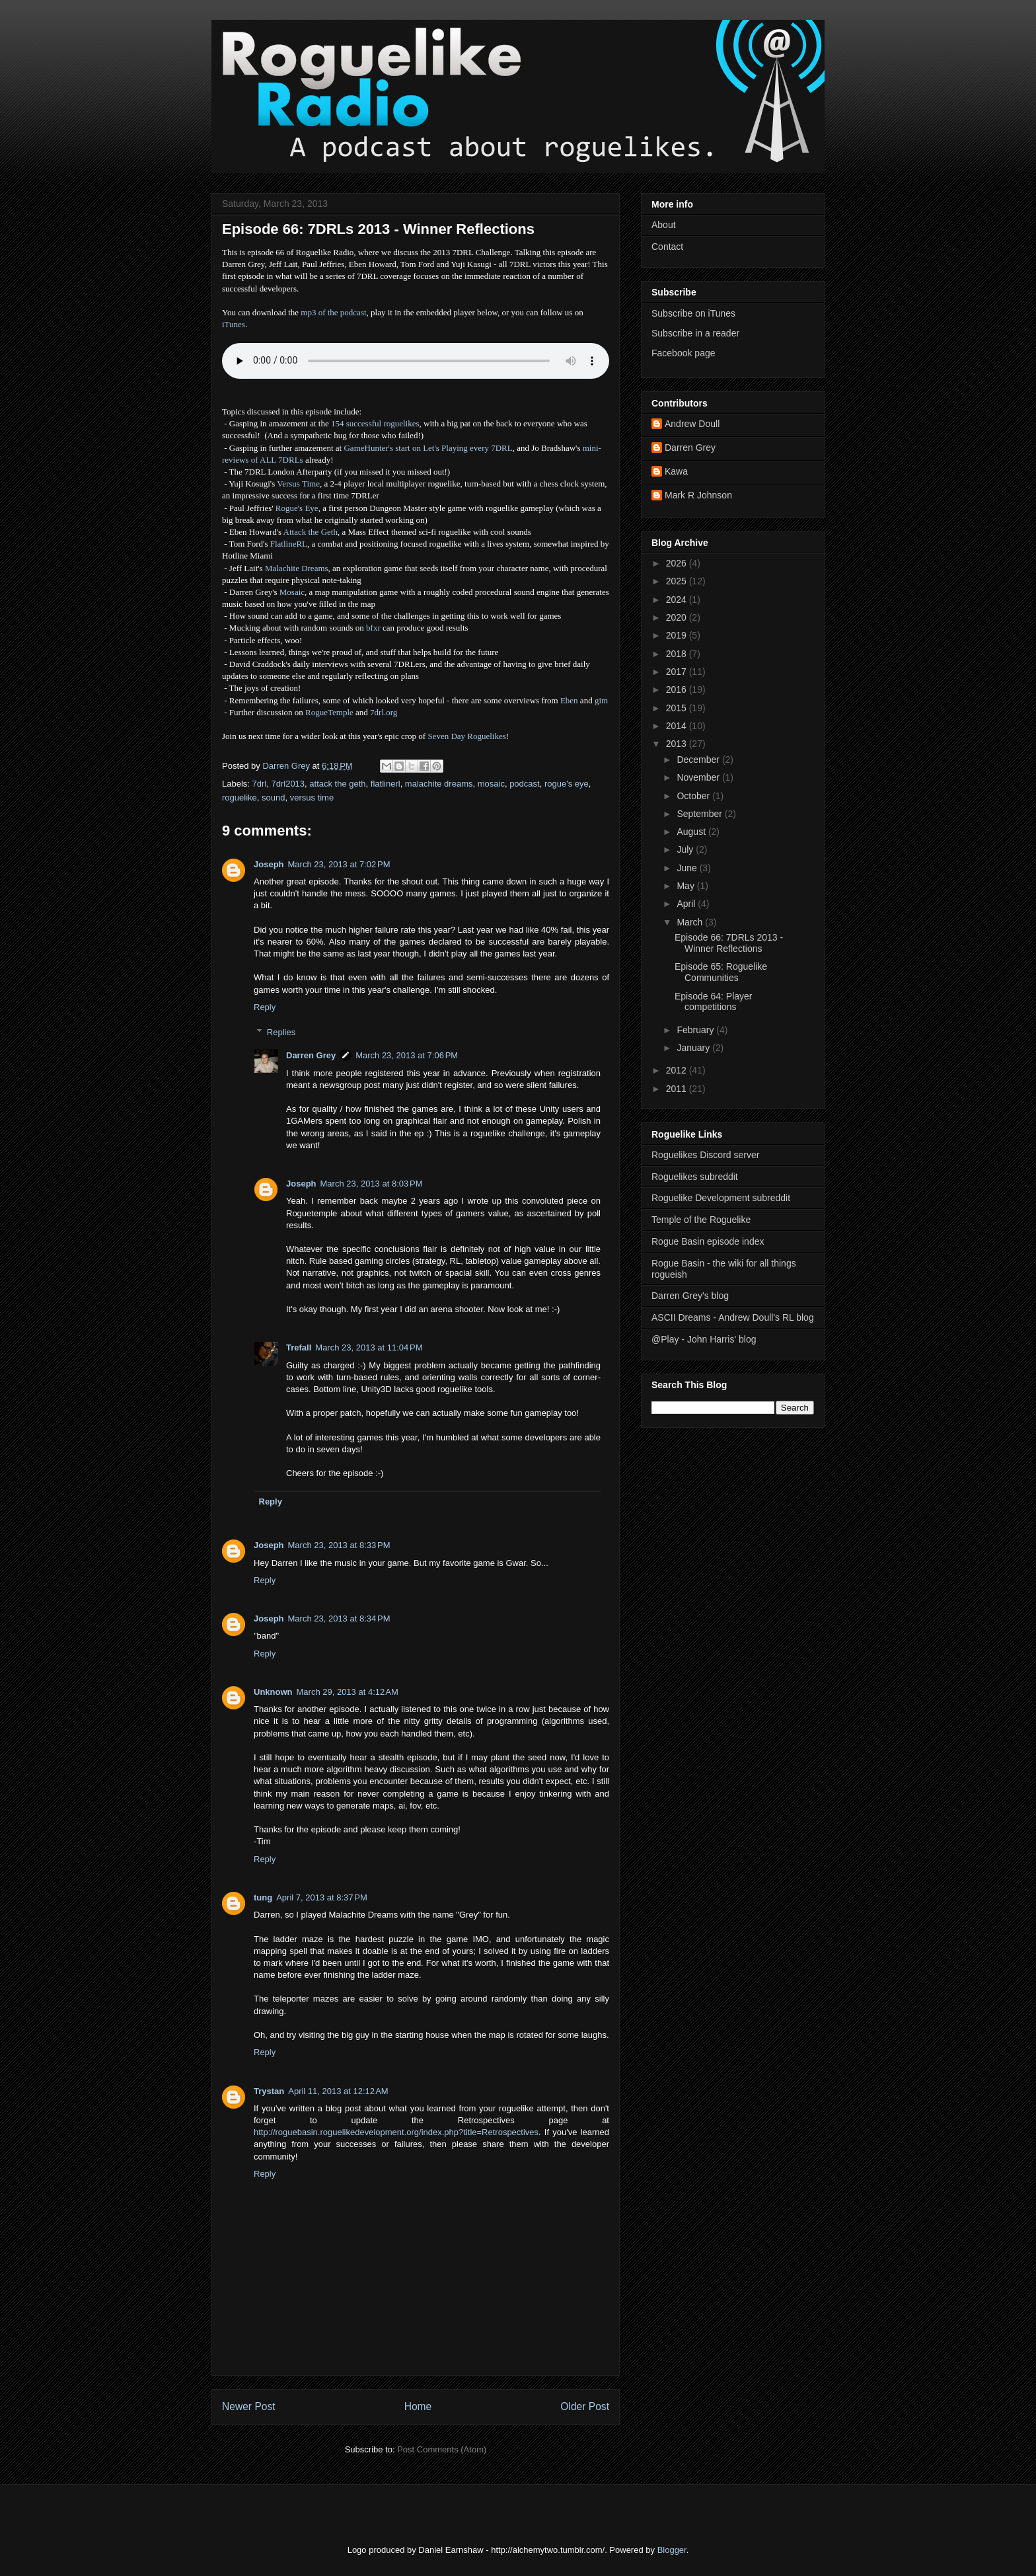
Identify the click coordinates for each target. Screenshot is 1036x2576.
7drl (259, 784)
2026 (677, 563)
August (692, 831)
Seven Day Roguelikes (466, 736)
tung (263, 1897)
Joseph (269, 864)
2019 (677, 635)
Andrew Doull (692, 423)
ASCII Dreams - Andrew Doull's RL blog (732, 1317)
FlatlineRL (288, 544)
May (686, 885)
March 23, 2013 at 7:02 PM (339, 864)
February (696, 1030)
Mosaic (292, 592)
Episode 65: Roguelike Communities (721, 972)
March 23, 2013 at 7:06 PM (406, 1055)
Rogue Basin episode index (707, 1241)
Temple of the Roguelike (701, 1219)
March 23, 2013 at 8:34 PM (339, 1618)
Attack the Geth (310, 532)
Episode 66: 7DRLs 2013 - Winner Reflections (729, 943)
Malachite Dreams (296, 568)
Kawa (676, 471)
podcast (524, 784)
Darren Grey (311, 1055)
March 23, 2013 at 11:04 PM (368, 1347)
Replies (281, 1032)
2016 (677, 689)
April (687, 903)
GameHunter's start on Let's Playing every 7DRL (428, 448)
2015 (677, 708)
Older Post (584, 2406)
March (691, 922)
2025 (677, 581)
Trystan (269, 2091)
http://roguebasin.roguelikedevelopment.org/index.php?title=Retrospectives (396, 2132)
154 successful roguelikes (375, 423)
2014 (677, 726)
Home (418, 2406)
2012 (677, 1070)
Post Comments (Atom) (441, 2449)
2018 (677, 653)
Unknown (273, 1692)
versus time (312, 797)
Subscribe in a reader (695, 333)
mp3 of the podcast (333, 312)
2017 (677, 671)
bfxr (373, 628)
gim (601, 700)
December (699, 759)
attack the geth (337, 784)
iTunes (233, 324)
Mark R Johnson (698, 495)
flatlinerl (385, 784)
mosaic (491, 784)
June (688, 868)
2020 (677, 617)
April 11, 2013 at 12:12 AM (338, 2091)
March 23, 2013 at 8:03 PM (371, 1184)
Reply (265, 1007)
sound (273, 797)
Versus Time (298, 483)
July (686, 849)
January (694, 1047)
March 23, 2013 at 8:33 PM (339, 1545)
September (700, 813)
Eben (569, 700)
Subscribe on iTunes (693, 313)
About (663, 224)
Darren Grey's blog (690, 1295)
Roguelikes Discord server (705, 1155)
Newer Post (249, 2406)
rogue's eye (566, 784)
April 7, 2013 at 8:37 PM (321, 1897)
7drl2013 (288, 784)
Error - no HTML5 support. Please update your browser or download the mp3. (415, 361)
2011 (677, 1088)
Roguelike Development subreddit (720, 1197)
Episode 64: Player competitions (714, 1002)
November (699, 777)
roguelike (239, 797)
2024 (677, 599)
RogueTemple (329, 712)
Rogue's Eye (297, 508)
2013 (677, 743)
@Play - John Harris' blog (704, 1339)
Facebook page (683, 353)
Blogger (671, 2550)
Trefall (298, 1347)
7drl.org (383, 712)
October (694, 796)
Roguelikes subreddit (694, 1176)
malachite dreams (439, 784)
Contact (667, 246)
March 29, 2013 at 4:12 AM (347, 1692)
